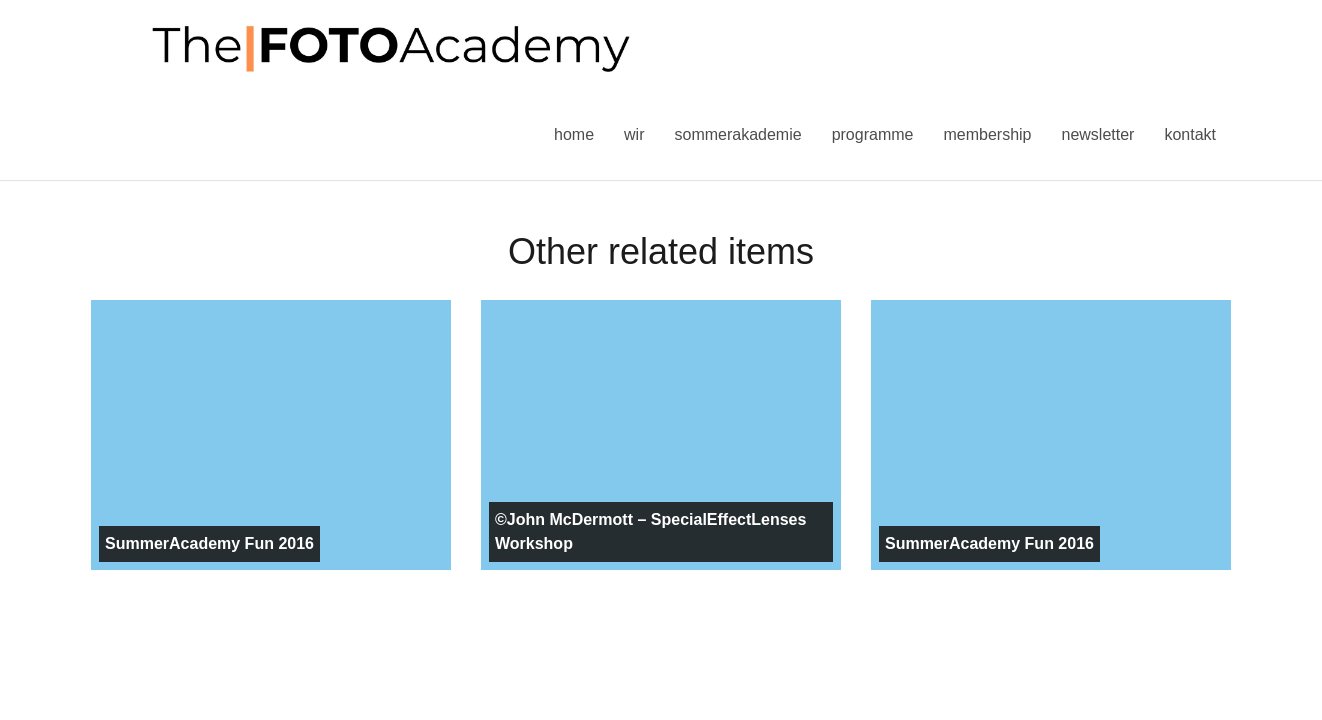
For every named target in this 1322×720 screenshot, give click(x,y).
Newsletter (1097, 134)
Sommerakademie (737, 134)
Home (574, 134)
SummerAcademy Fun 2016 (209, 543)
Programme (873, 134)
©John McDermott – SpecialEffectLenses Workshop (650, 531)
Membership (987, 134)
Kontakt (1190, 134)
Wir (634, 134)
